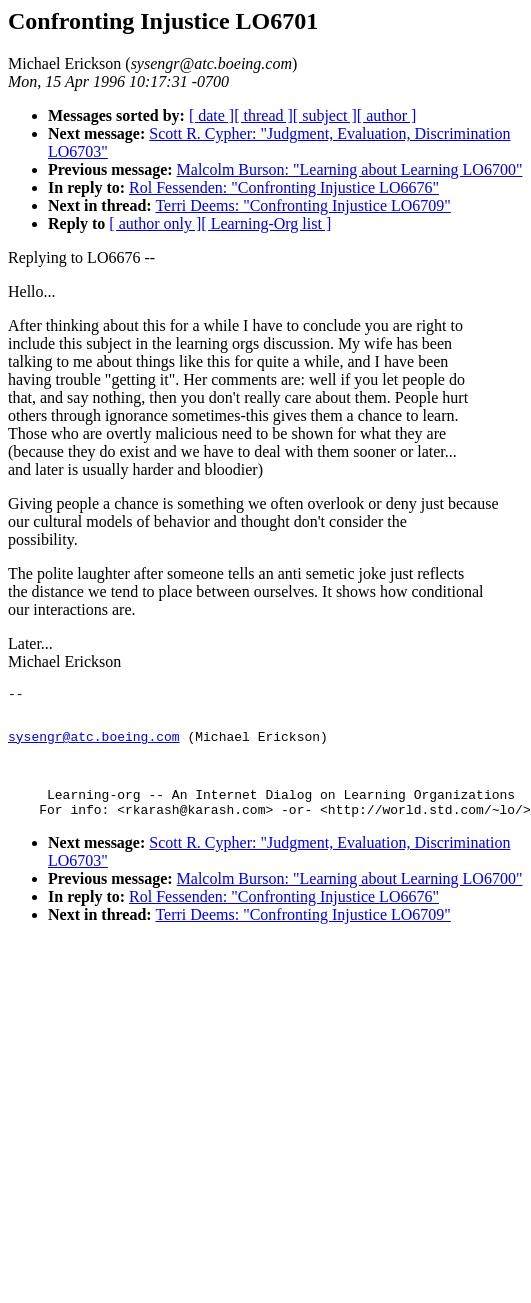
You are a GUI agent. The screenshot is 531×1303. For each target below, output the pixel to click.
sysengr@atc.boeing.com (94, 745)
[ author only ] (155, 223)
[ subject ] (325, 115)
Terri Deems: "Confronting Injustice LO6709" (302, 205)
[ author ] (387, 115)
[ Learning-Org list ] (266, 223)
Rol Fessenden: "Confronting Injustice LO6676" (284, 187)
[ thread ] (263, 115)
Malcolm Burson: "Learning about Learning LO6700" (350, 169)
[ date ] (211, 115)
